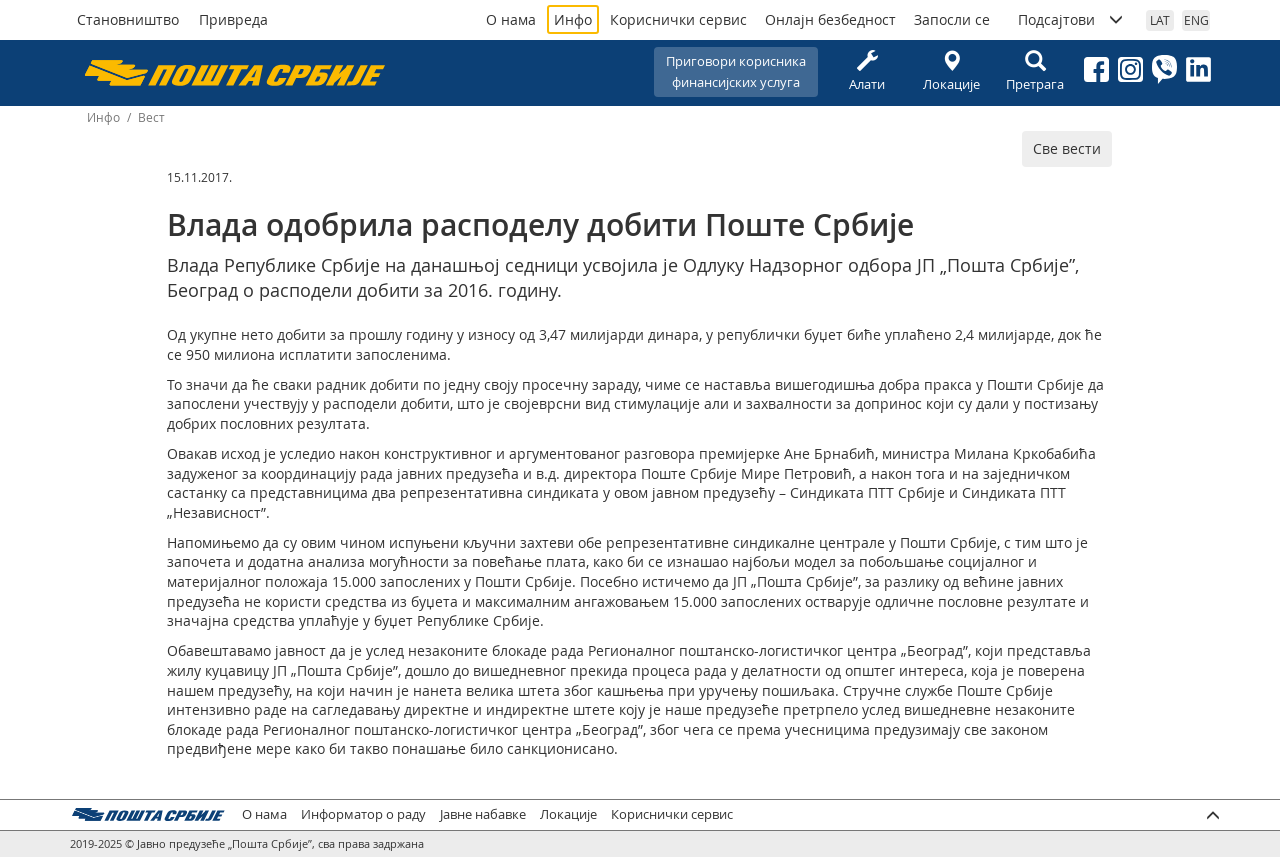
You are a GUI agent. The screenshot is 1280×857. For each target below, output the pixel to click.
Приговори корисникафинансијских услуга (736, 71)
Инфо (573, 19)
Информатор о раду (363, 814)
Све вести (1067, 148)
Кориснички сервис (678, 19)
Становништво (128, 19)
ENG (1196, 20)
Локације (951, 71)
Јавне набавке (483, 814)
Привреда (233, 19)
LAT (1160, 20)
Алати (867, 71)
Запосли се (952, 19)
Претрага (1035, 71)
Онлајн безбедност (830, 19)
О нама (511, 19)
